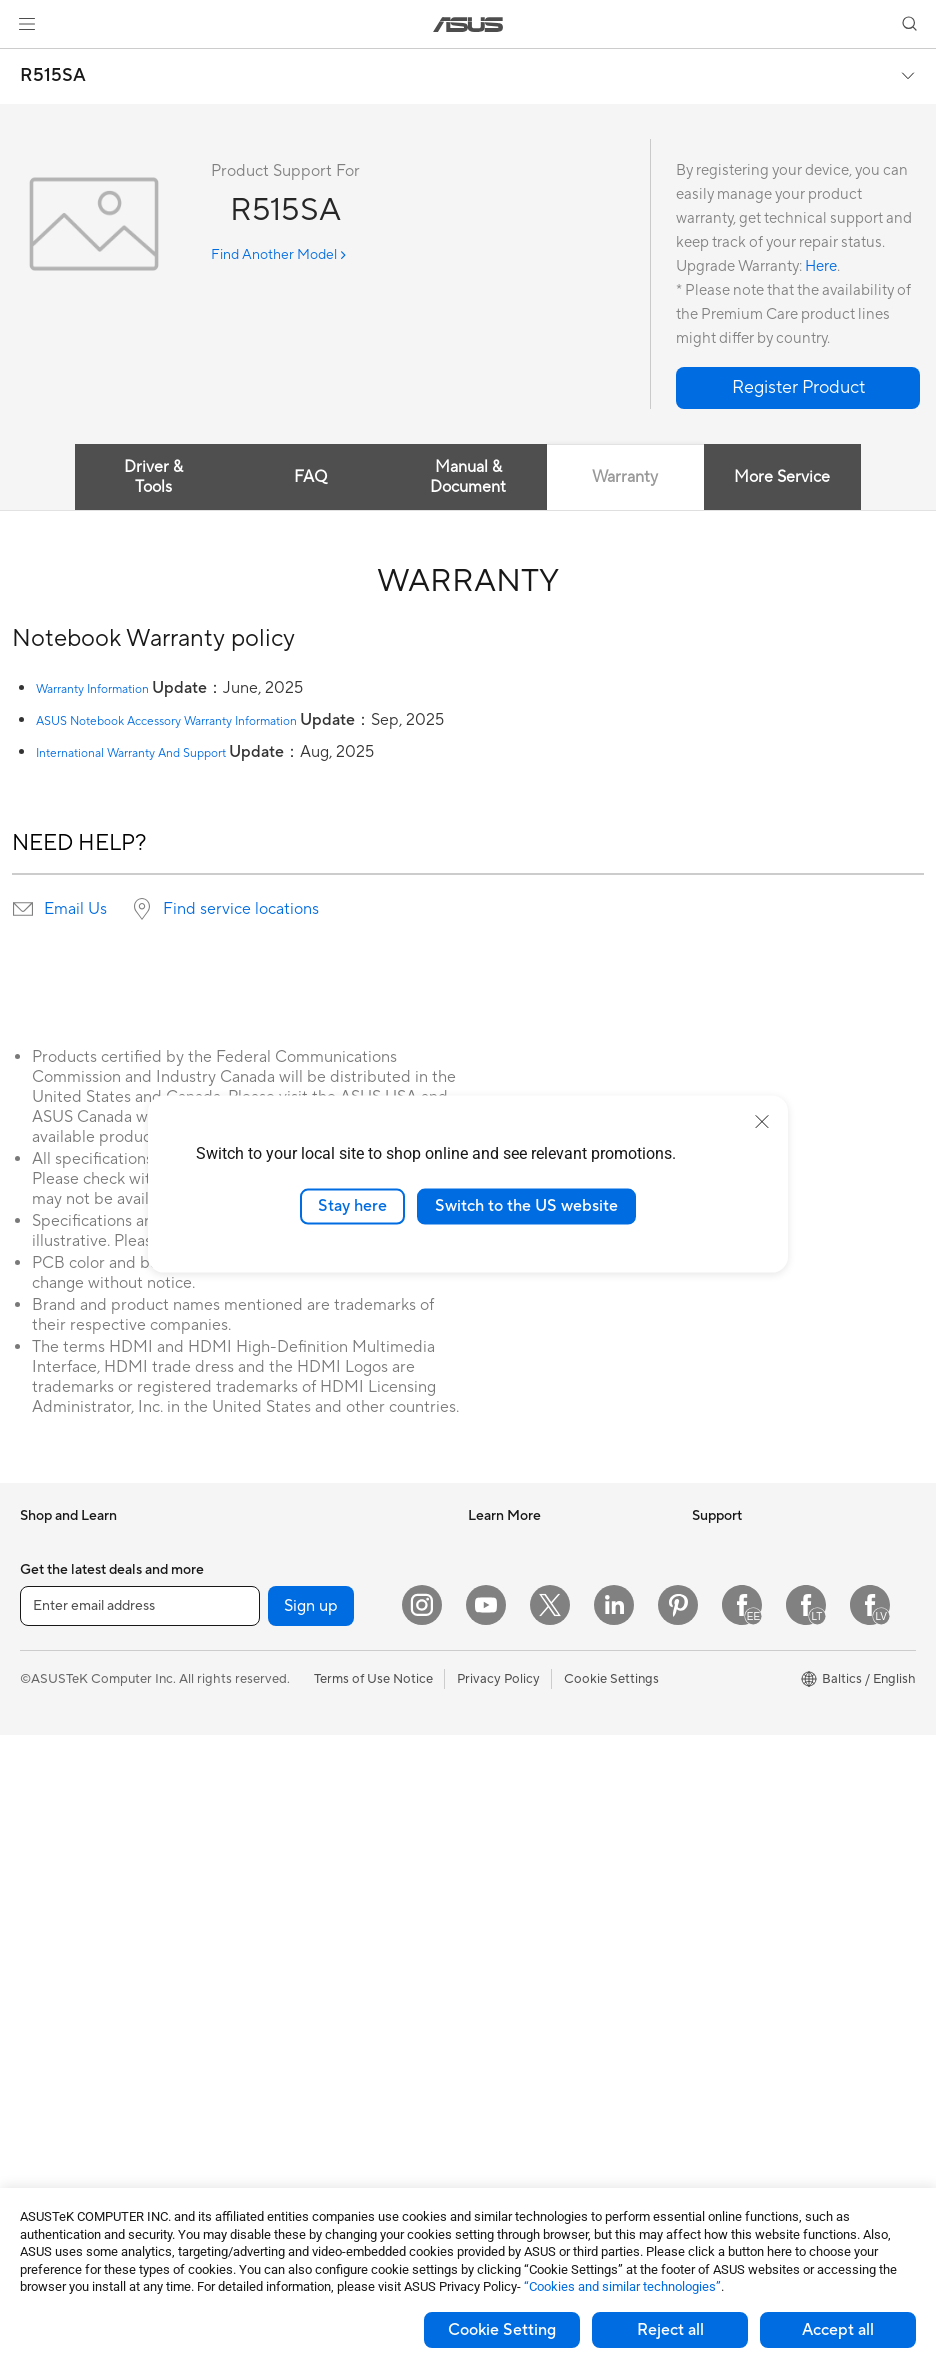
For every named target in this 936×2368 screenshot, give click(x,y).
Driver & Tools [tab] (153, 477)
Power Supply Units (78, 2149)
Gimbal (261, 2147)
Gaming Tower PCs (76, 1968)
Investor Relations (745, 1575)
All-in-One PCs (63, 1908)
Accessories (55, 1606)
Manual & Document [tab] (468, 477)
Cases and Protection (303, 2057)
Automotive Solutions (532, 1635)
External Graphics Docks (313, 1635)
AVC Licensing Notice (532, 1695)
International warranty (533, 1846)
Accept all (838, 2330)
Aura (482, 1785)
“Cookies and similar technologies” (622, 2286)
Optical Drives (282, 1575)
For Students (58, 1757)
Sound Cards (278, 1545)
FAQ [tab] (310, 477)
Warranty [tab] (625, 477)
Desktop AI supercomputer (320, 1876)
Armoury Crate (512, 1755)
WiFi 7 (258, 1696)
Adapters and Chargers (309, 2087)
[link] (468, 24)
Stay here (352, 1206)
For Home (49, 1667)
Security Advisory (520, 2026)
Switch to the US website (526, 1206)
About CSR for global (755, 1605)
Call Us (489, 1996)
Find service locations (241, 909)
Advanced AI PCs (519, 1725)
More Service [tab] (782, 477)
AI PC (485, 1545)
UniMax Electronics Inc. (761, 1755)
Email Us (75, 909)
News (708, 1545)
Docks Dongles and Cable (316, 2117)
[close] (762, 1122)
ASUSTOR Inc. (735, 1695)
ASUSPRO (499, 1605)
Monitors (47, 1878)
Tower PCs (51, 1938)
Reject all (670, 2330)
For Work (47, 1697)
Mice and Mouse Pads (304, 1967)
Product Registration (530, 1936)
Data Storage (280, 1605)
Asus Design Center (526, 1575)
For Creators (58, 1727)
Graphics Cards (66, 2119)
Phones (42, 1576)
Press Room (727, 1635)
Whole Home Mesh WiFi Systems (338, 1786)
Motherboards (63, 2089)
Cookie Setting (502, 2330)
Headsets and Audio (299, 1997)
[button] (27, 24)
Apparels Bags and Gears (314, 2027)
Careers (715, 1665)
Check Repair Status (529, 1876)
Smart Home (277, 1846)
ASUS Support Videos (533, 2056)
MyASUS (495, 2086)
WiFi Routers (278, 1756)
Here (821, 266)
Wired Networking (294, 1816)
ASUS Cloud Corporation (767, 1725)
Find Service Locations (535, 1906)
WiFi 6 (258, 1726)
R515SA (53, 76)
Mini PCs (46, 1998)
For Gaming (54, 1787)
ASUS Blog (501, 1665)
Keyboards (272, 1937)
